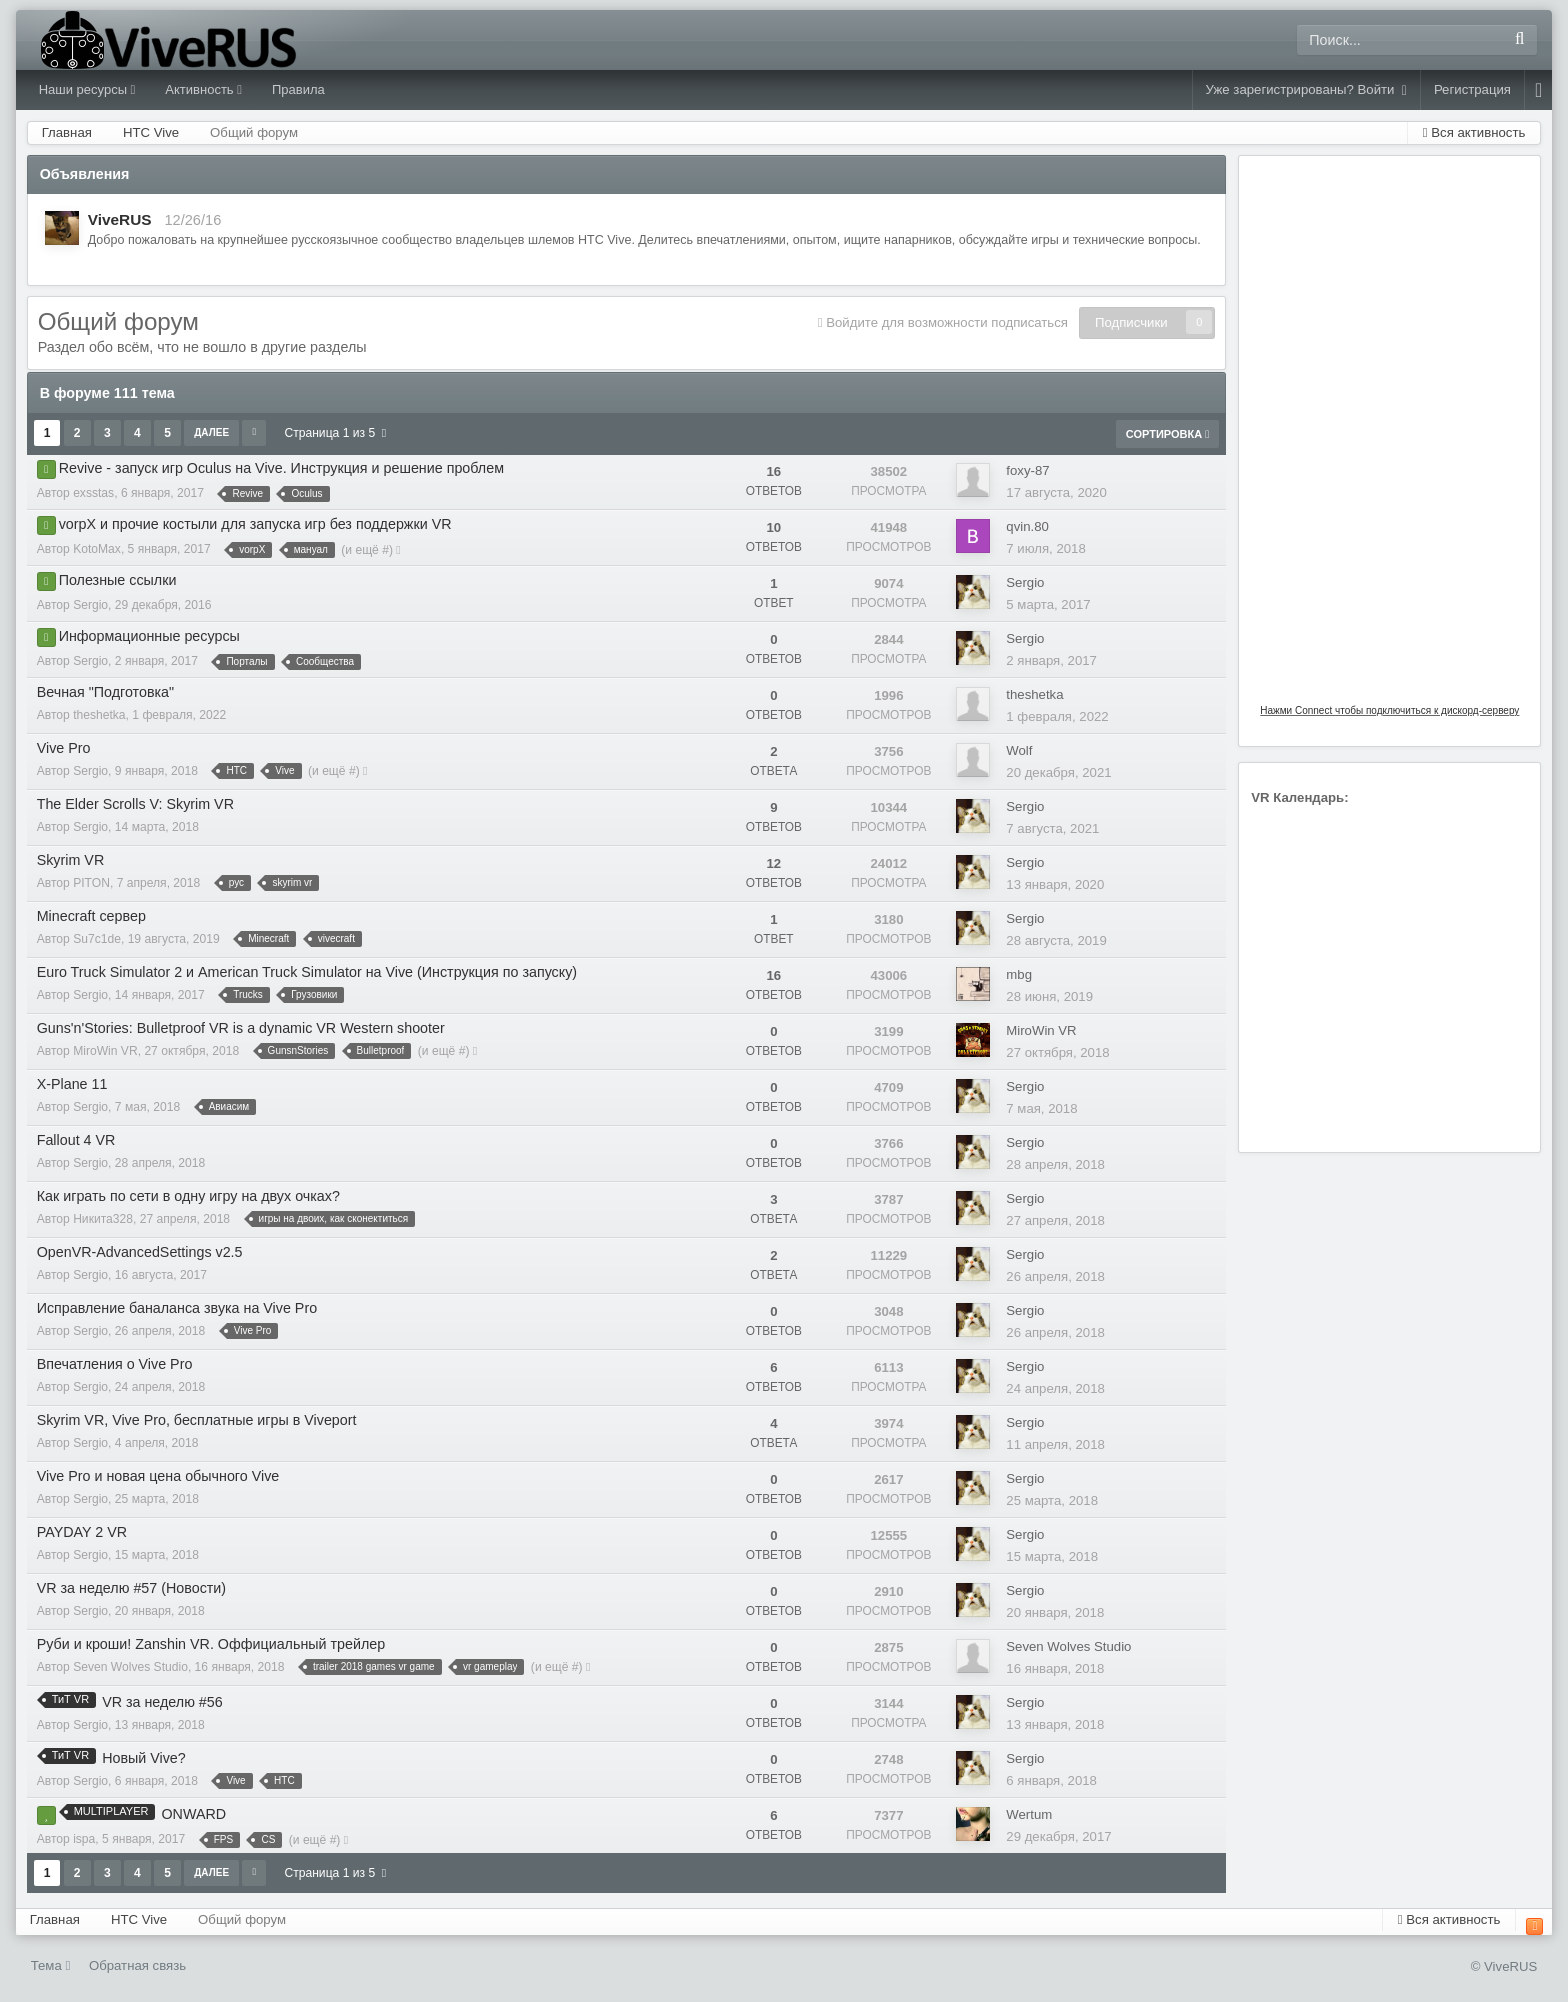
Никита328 (103, 1219)
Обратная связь (137, 1965)
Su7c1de (97, 939)
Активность (203, 89)
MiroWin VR (105, 1051)
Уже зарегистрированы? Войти (1306, 90)
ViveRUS (120, 219)
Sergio (90, 605)
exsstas (93, 493)
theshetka (99, 715)
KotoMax (97, 549)
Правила (298, 89)
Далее (211, 432)
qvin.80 (1027, 526)
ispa (84, 1839)
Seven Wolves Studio (130, 1667)
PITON (91, 883)
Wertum (1029, 1814)
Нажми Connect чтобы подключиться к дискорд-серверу (1389, 710)
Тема (51, 1965)
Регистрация (1472, 89)
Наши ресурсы (87, 89)
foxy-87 (1027, 470)
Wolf (1019, 750)
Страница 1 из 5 (335, 433)
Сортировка (1167, 434)
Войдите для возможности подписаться (947, 322)
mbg (1019, 974)
